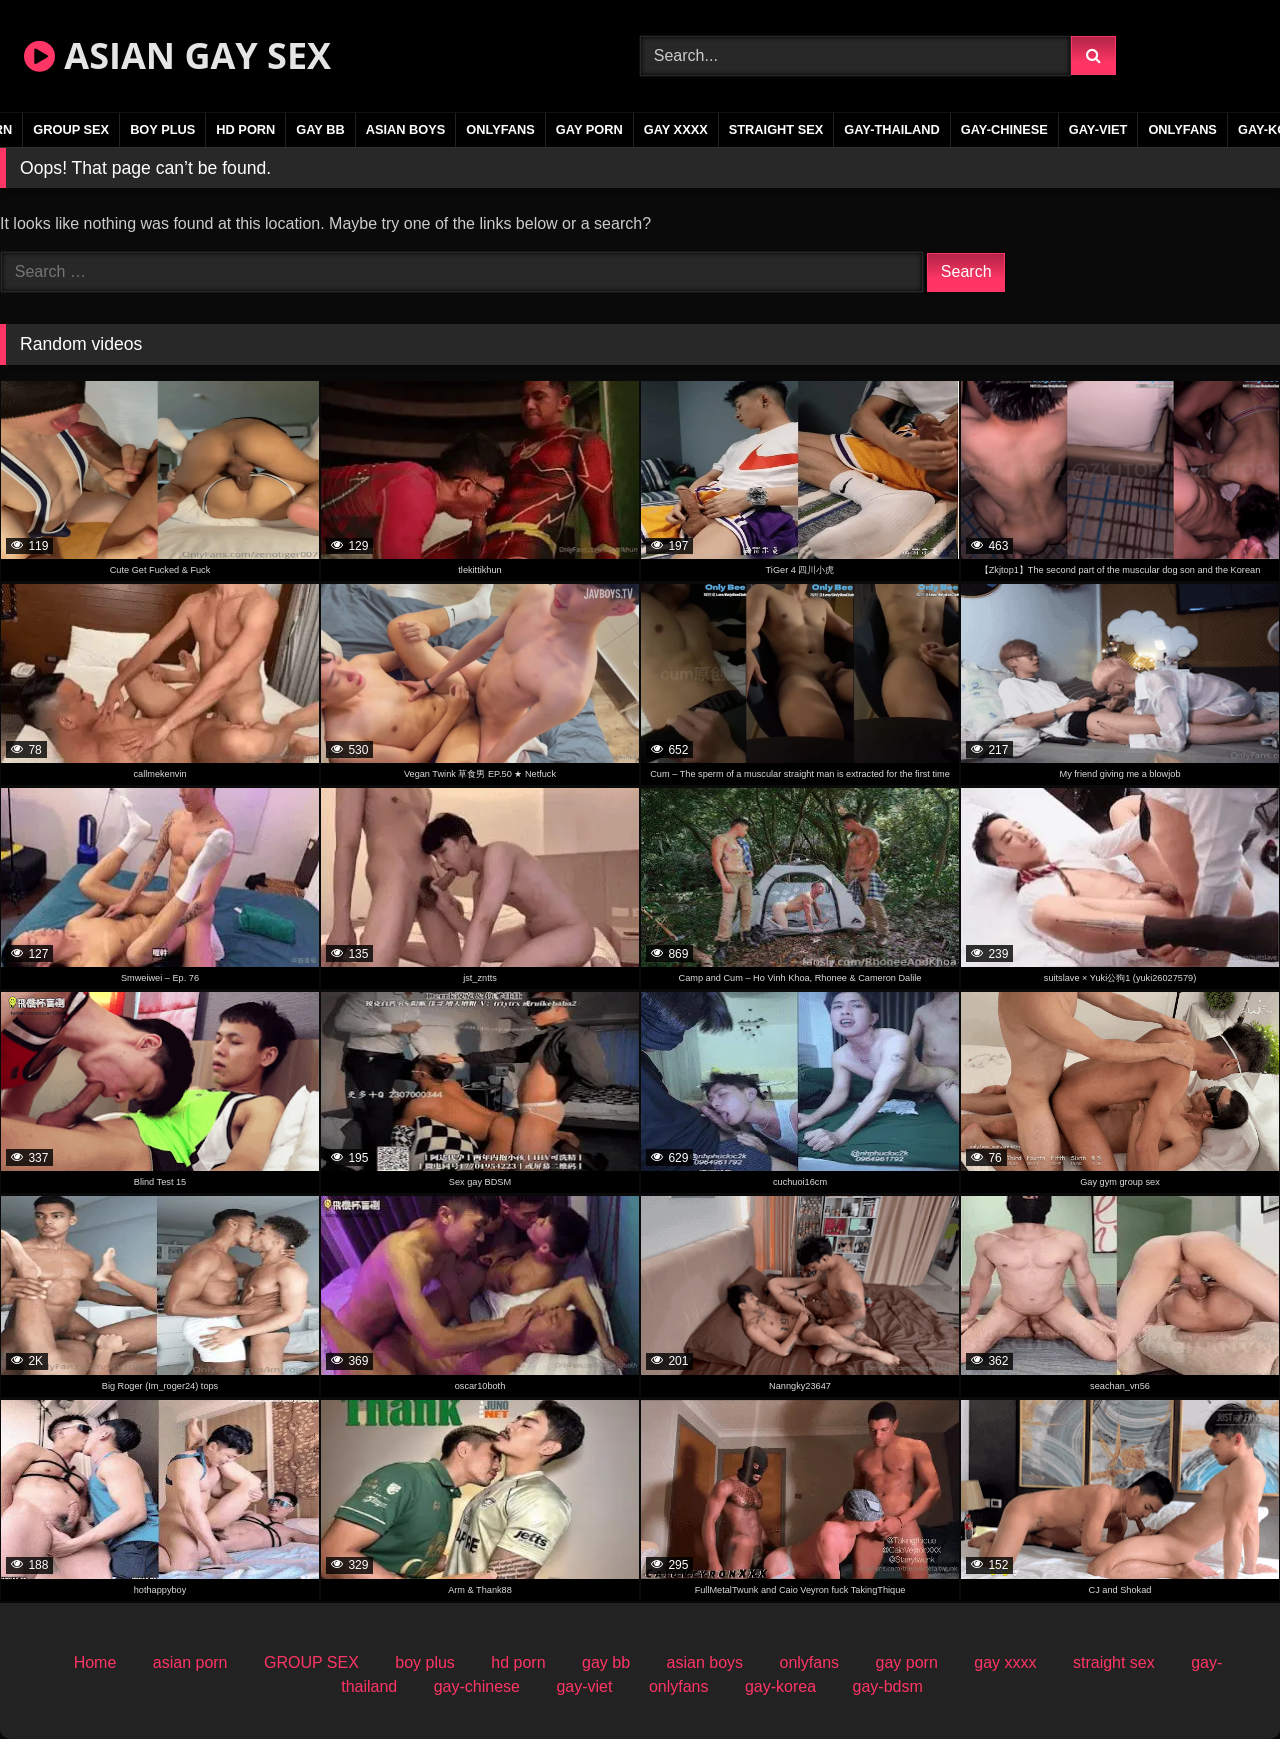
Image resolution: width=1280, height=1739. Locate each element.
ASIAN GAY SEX (177, 55)
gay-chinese (1004, 129)
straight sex (776, 129)
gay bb (320, 129)
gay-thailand (892, 129)
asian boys (406, 129)
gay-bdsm (888, 1686)
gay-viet (1098, 129)
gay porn (589, 129)
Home (95, 1662)
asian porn (190, 1662)
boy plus (162, 129)
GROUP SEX (71, 129)
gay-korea (780, 1686)
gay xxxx (676, 129)
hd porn (245, 129)
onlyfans (500, 129)
